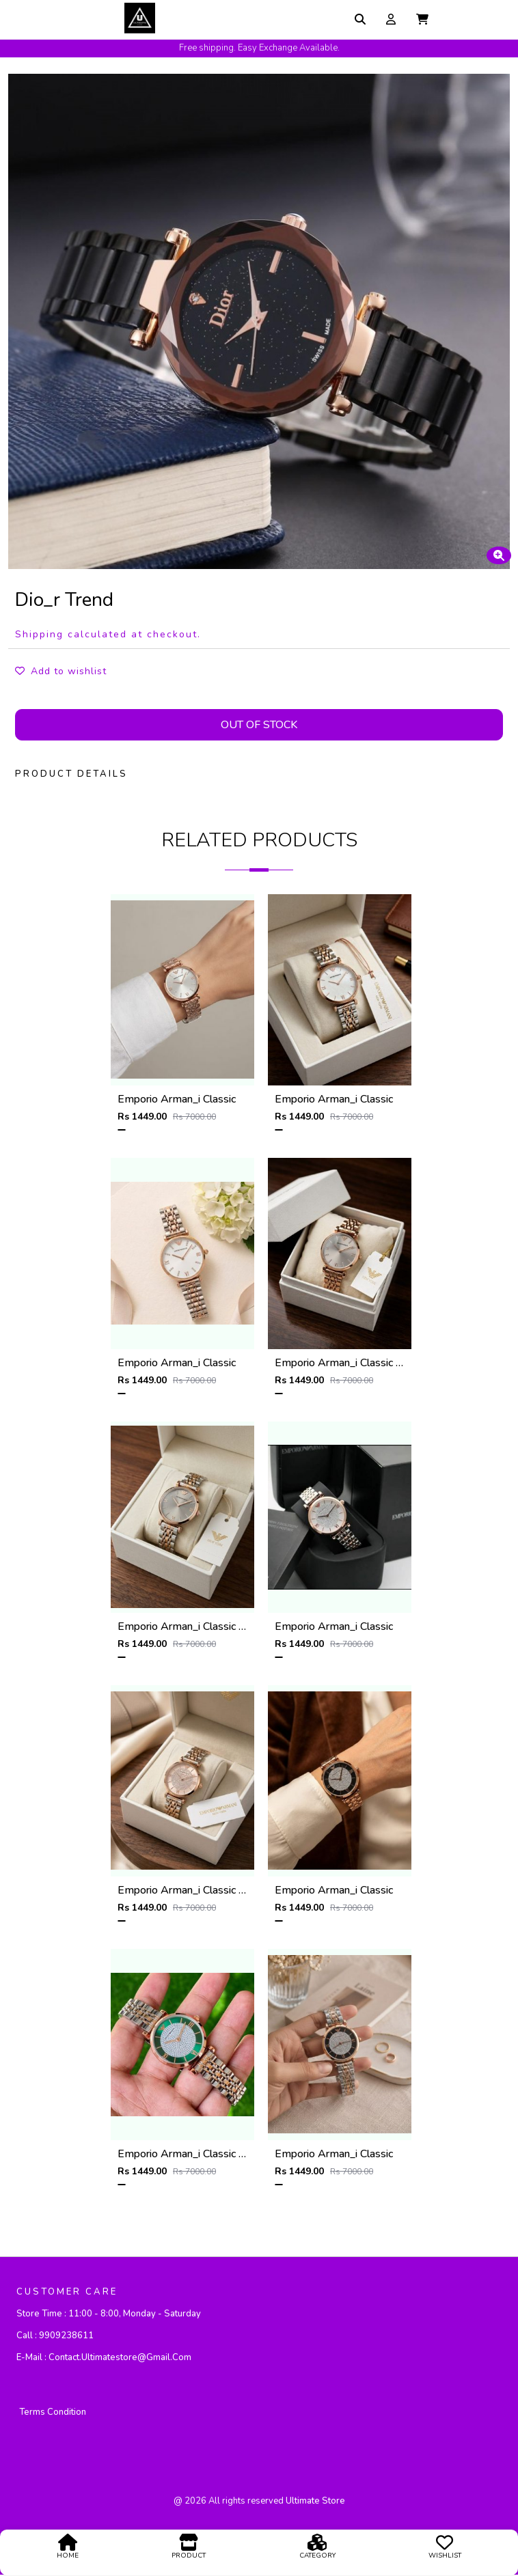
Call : (55, 2336)
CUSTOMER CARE (67, 2292)
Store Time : (108, 2314)
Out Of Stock (259, 724)
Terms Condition (52, 2413)
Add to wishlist (61, 671)
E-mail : (103, 2358)
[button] (422, 19)
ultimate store (315, 2501)
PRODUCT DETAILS (71, 774)
